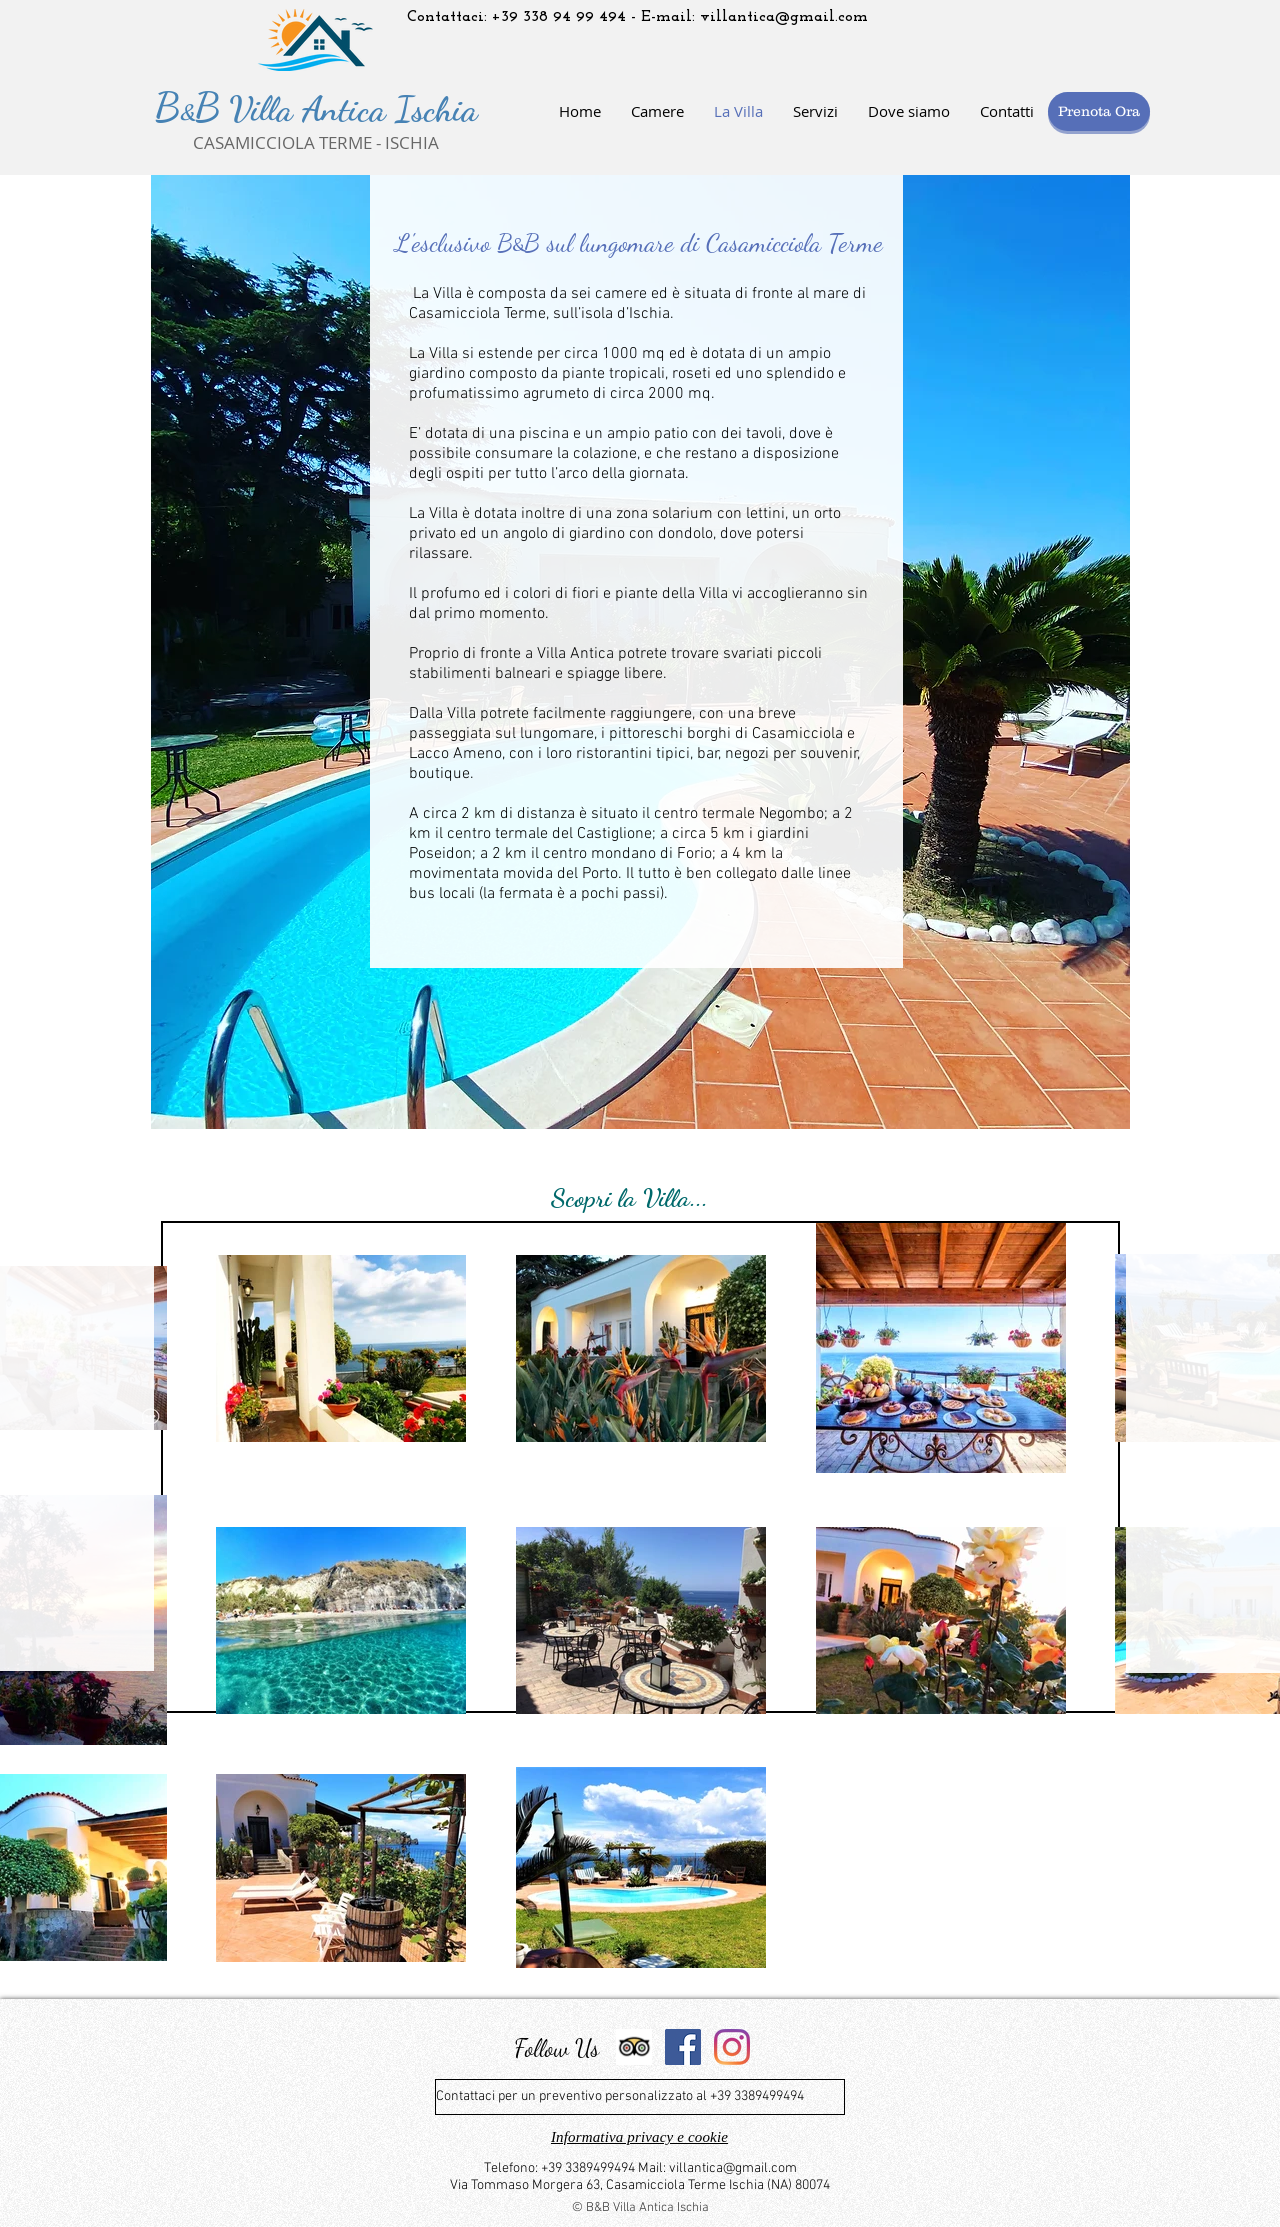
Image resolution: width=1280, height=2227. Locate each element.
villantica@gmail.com (784, 17)
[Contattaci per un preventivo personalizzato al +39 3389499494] (640, 2097)
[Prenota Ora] (1099, 111)
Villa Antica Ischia (349, 109)
